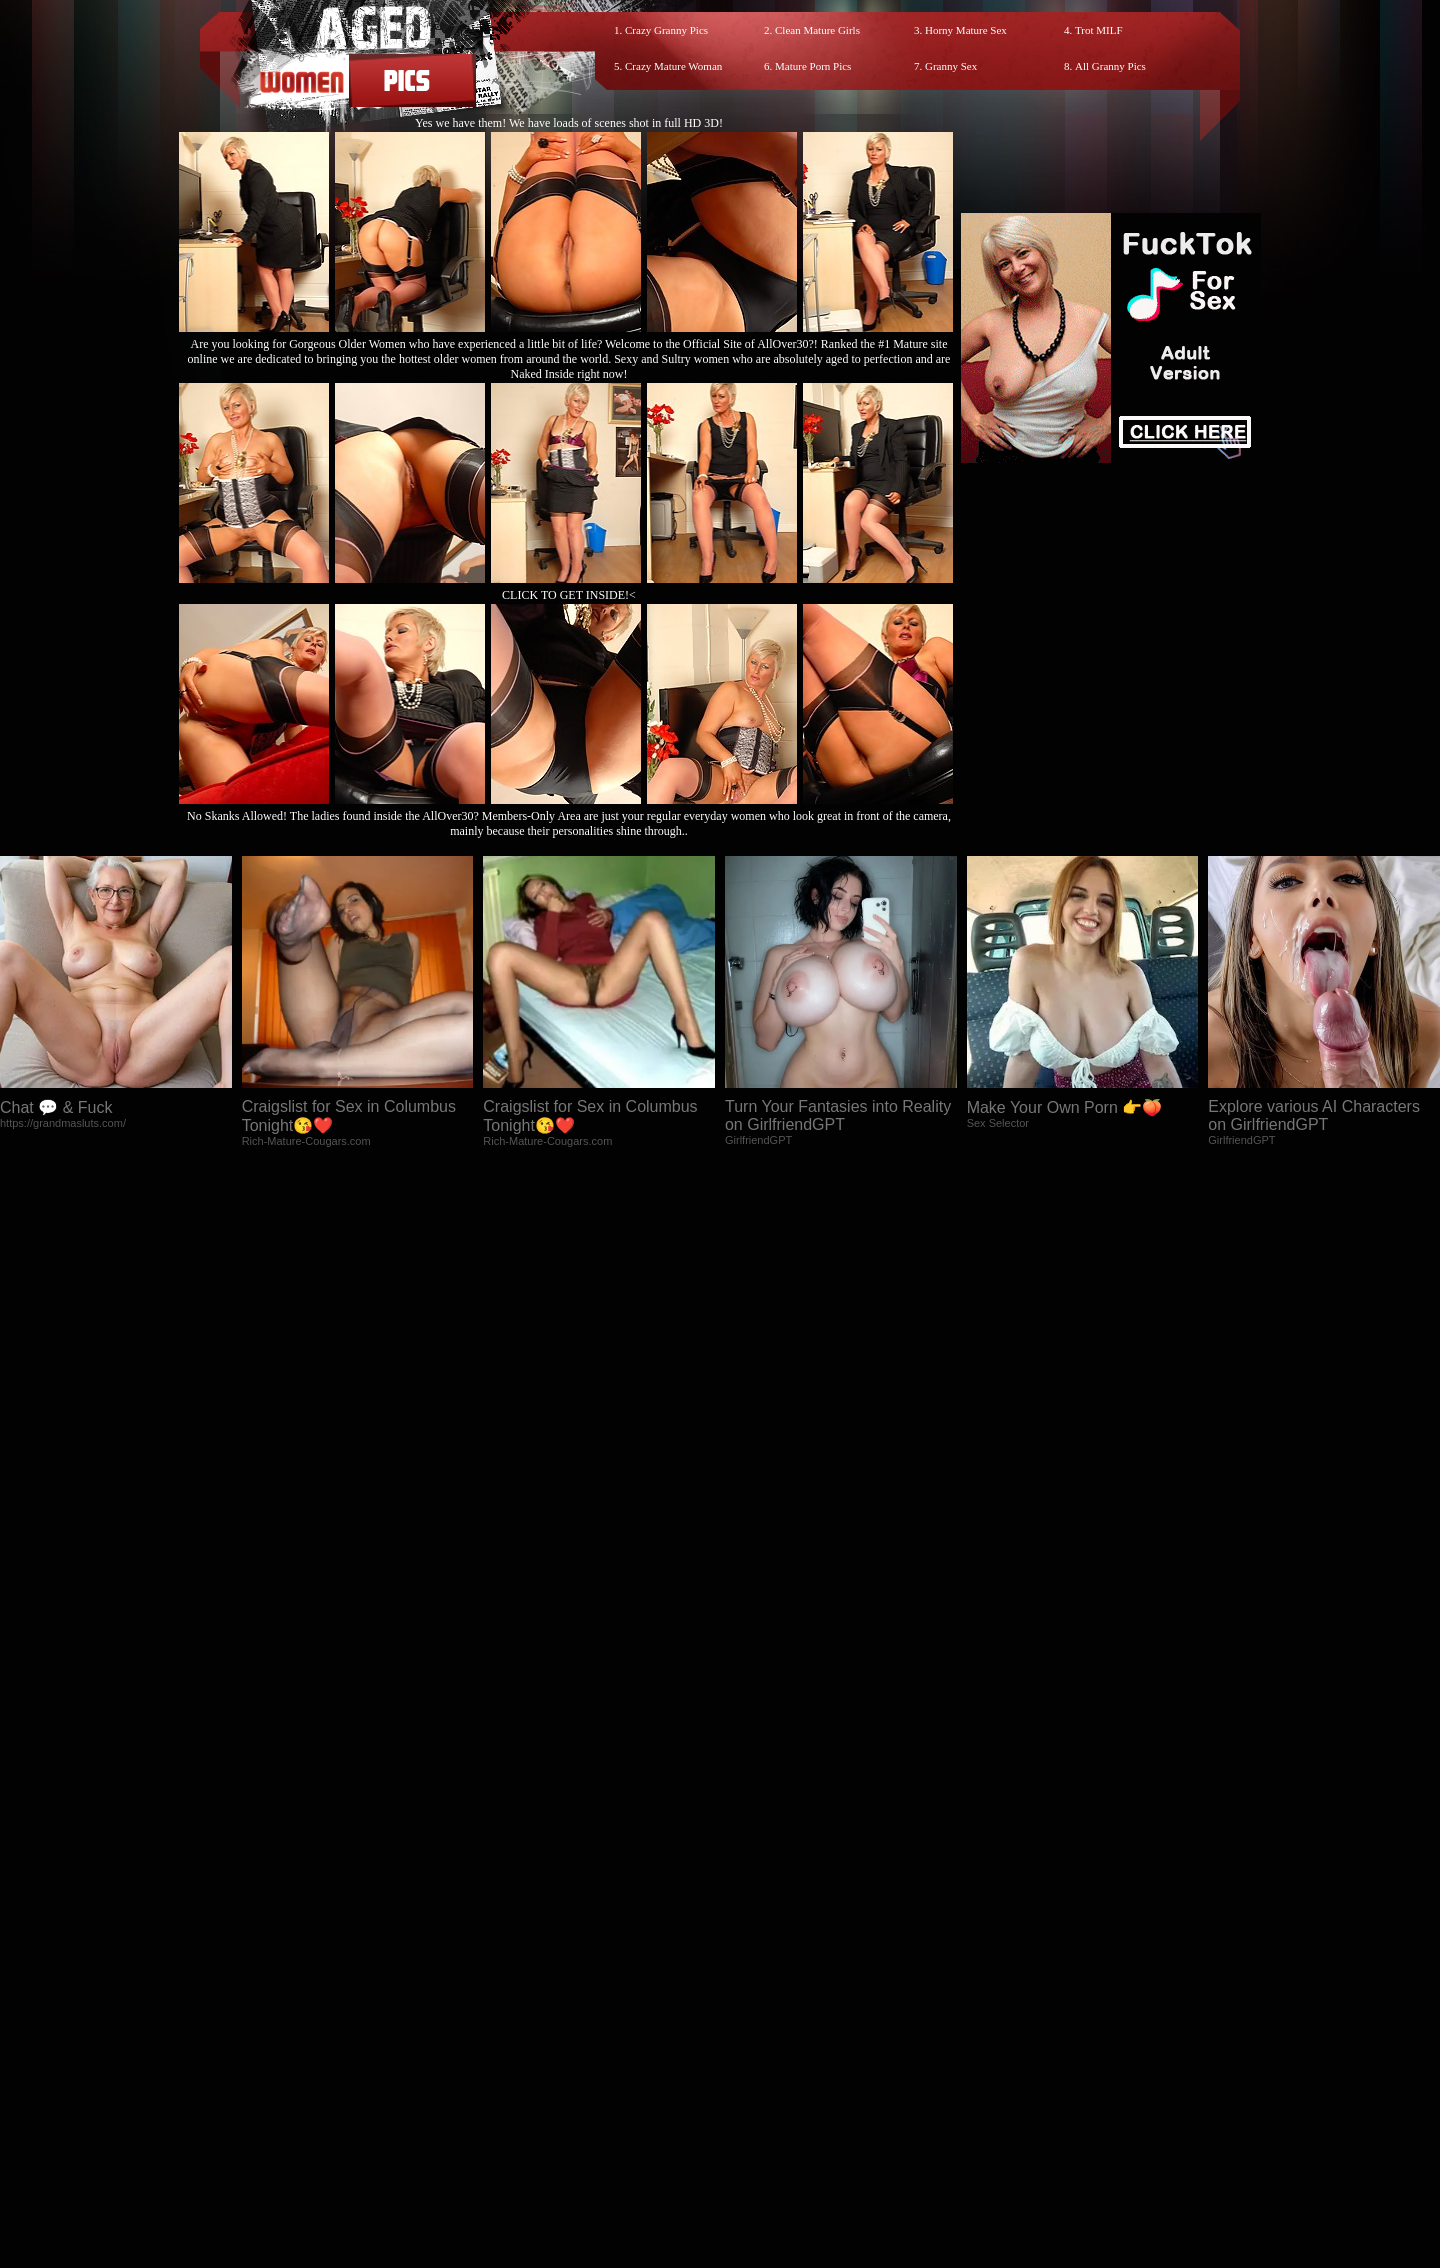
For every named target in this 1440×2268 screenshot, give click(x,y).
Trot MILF (1099, 30)
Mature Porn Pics (813, 66)
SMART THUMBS (755, 2088)
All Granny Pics (1110, 66)
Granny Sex (951, 66)
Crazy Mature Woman (673, 66)
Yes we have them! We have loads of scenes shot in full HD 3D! (569, 123)
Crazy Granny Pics (666, 30)
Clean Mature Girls (817, 30)
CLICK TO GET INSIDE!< (569, 595)
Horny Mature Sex (966, 30)
